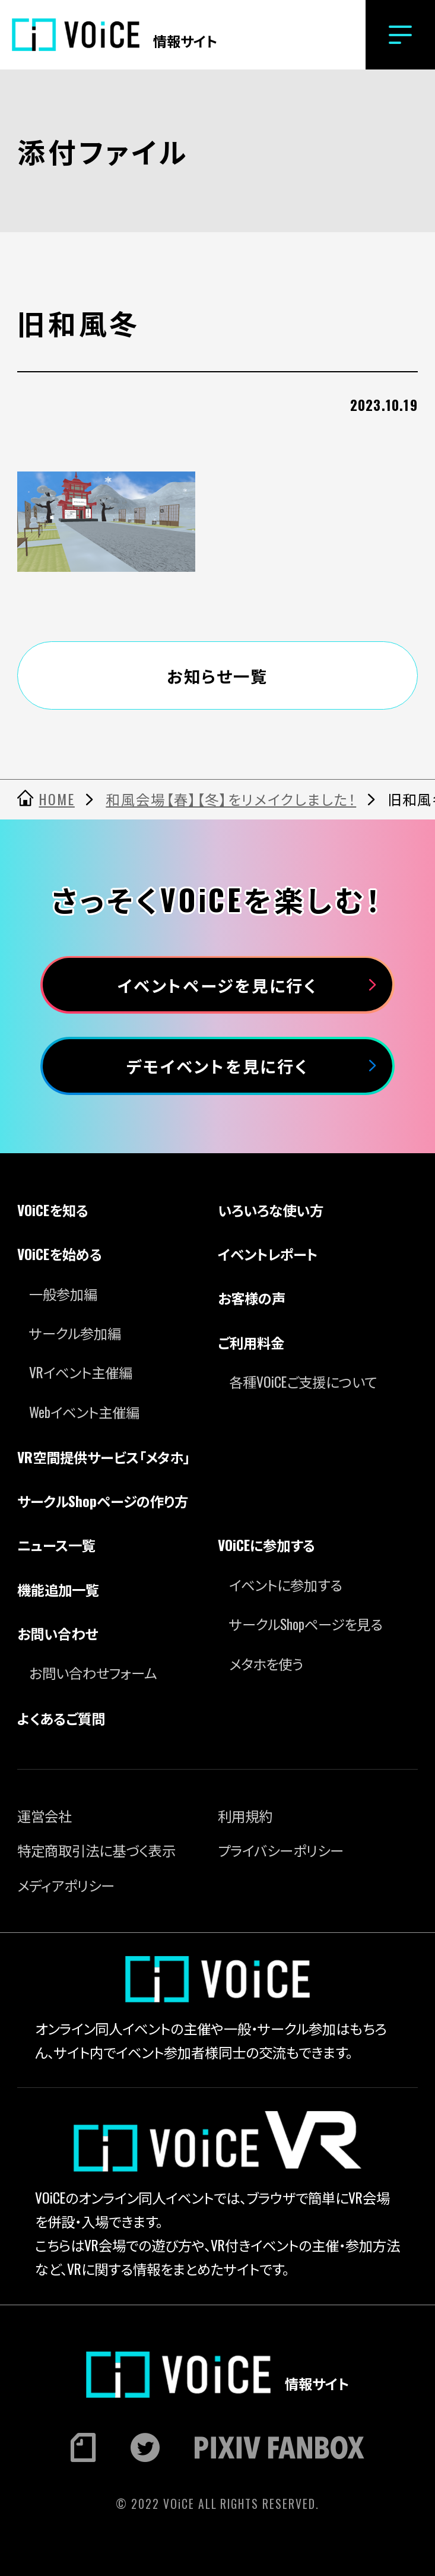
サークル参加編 (75, 1332)
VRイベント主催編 (80, 1372)
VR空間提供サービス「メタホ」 (103, 1457)
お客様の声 (251, 1297)
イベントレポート (267, 1253)
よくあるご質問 (61, 1718)
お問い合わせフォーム (93, 1672)
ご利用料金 (251, 1342)
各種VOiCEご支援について (303, 1381)
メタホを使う (266, 1663)
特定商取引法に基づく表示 (96, 1850)
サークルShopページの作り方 (102, 1500)
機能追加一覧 (58, 1589)
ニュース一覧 (56, 1544)
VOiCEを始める (59, 1253)
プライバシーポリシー (281, 1850)
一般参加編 (63, 1293)
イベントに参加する (285, 1584)
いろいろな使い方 (270, 1210)
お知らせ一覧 (217, 675)
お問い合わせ (57, 1633)
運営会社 (44, 1815)
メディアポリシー (66, 1885)
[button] (400, 34)
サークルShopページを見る (306, 1623)
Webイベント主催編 (84, 1411)
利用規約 (245, 1815)
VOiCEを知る (52, 1210)
